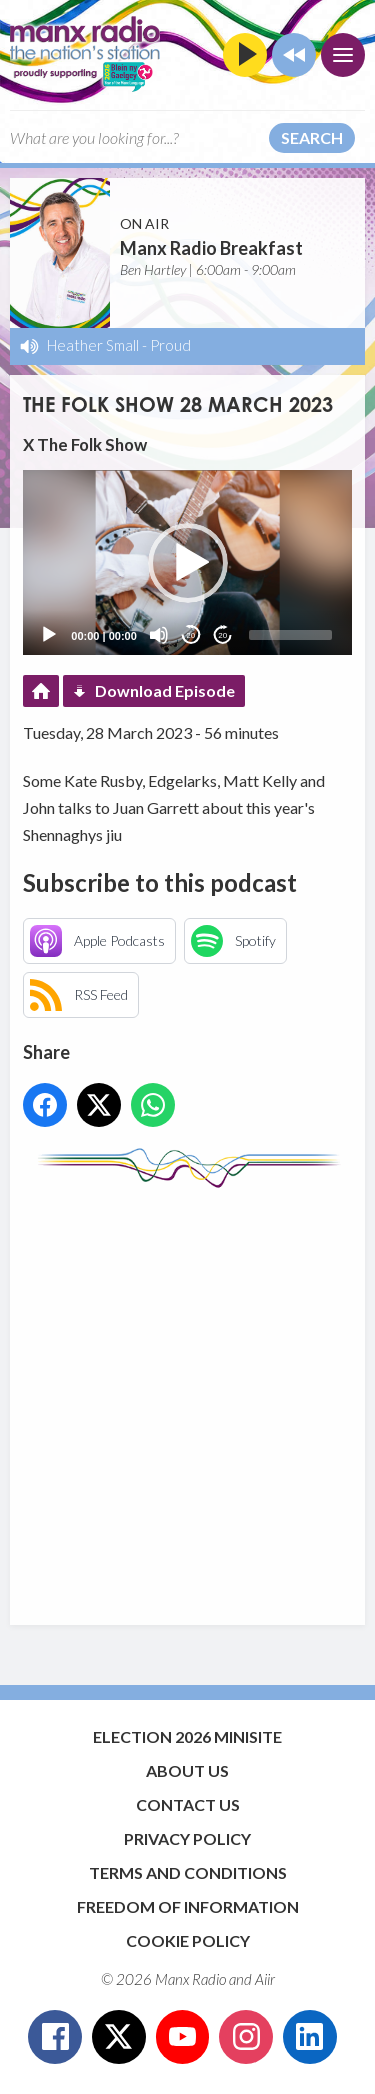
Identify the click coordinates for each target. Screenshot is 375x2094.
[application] (187, 562)
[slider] (290, 635)
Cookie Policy (188, 1940)
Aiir (265, 1979)
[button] (188, 563)
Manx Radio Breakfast (211, 248)
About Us (187, 1770)
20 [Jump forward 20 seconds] (222, 635)
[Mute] (159, 635)
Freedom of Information (188, 1906)
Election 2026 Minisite (187, 1736)
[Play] (49, 635)
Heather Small (93, 345)
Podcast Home (41, 691)
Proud (170, 345)
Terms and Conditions (188, 1872)
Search (312, 137)
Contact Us (188, 1804)
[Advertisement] (187, 1396)
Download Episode (165, 690)
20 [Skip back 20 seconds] (190, 635)
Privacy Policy (187, 1838)
